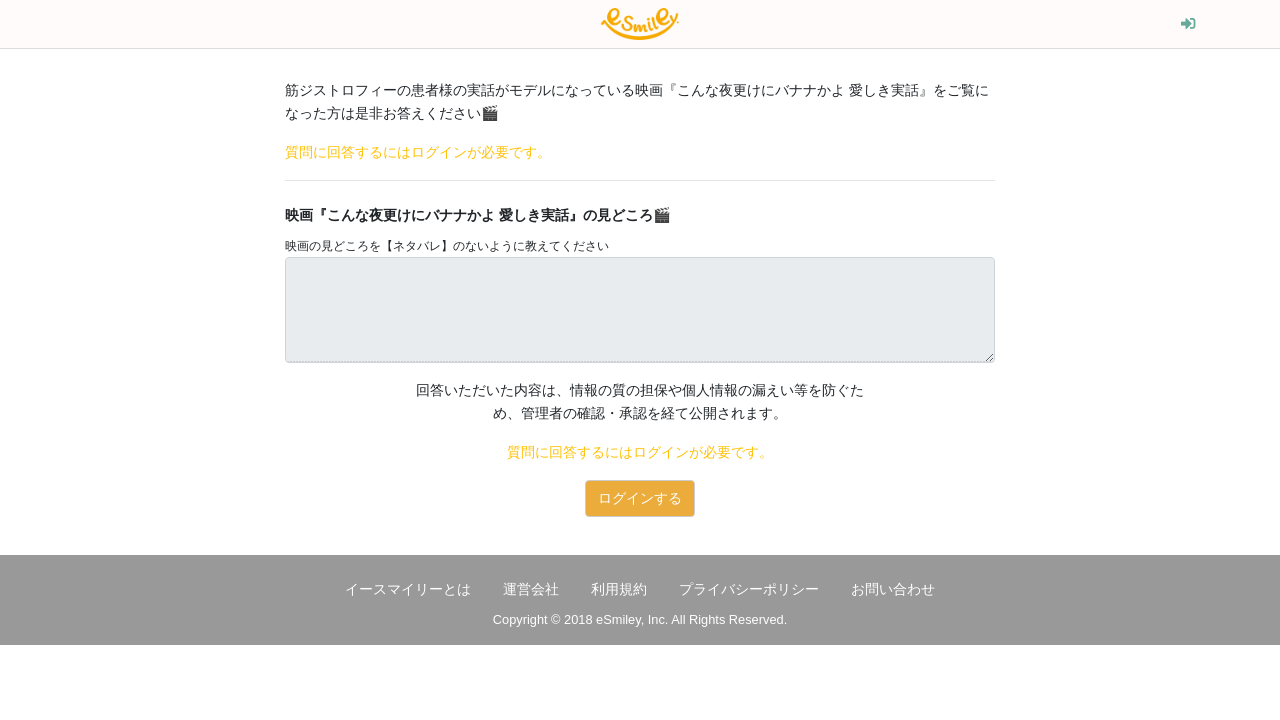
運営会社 (531, 589)
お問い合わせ (893, 589)
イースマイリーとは (408, 589)
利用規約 (619, 589)
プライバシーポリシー (749, 589)
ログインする (640, 498)
